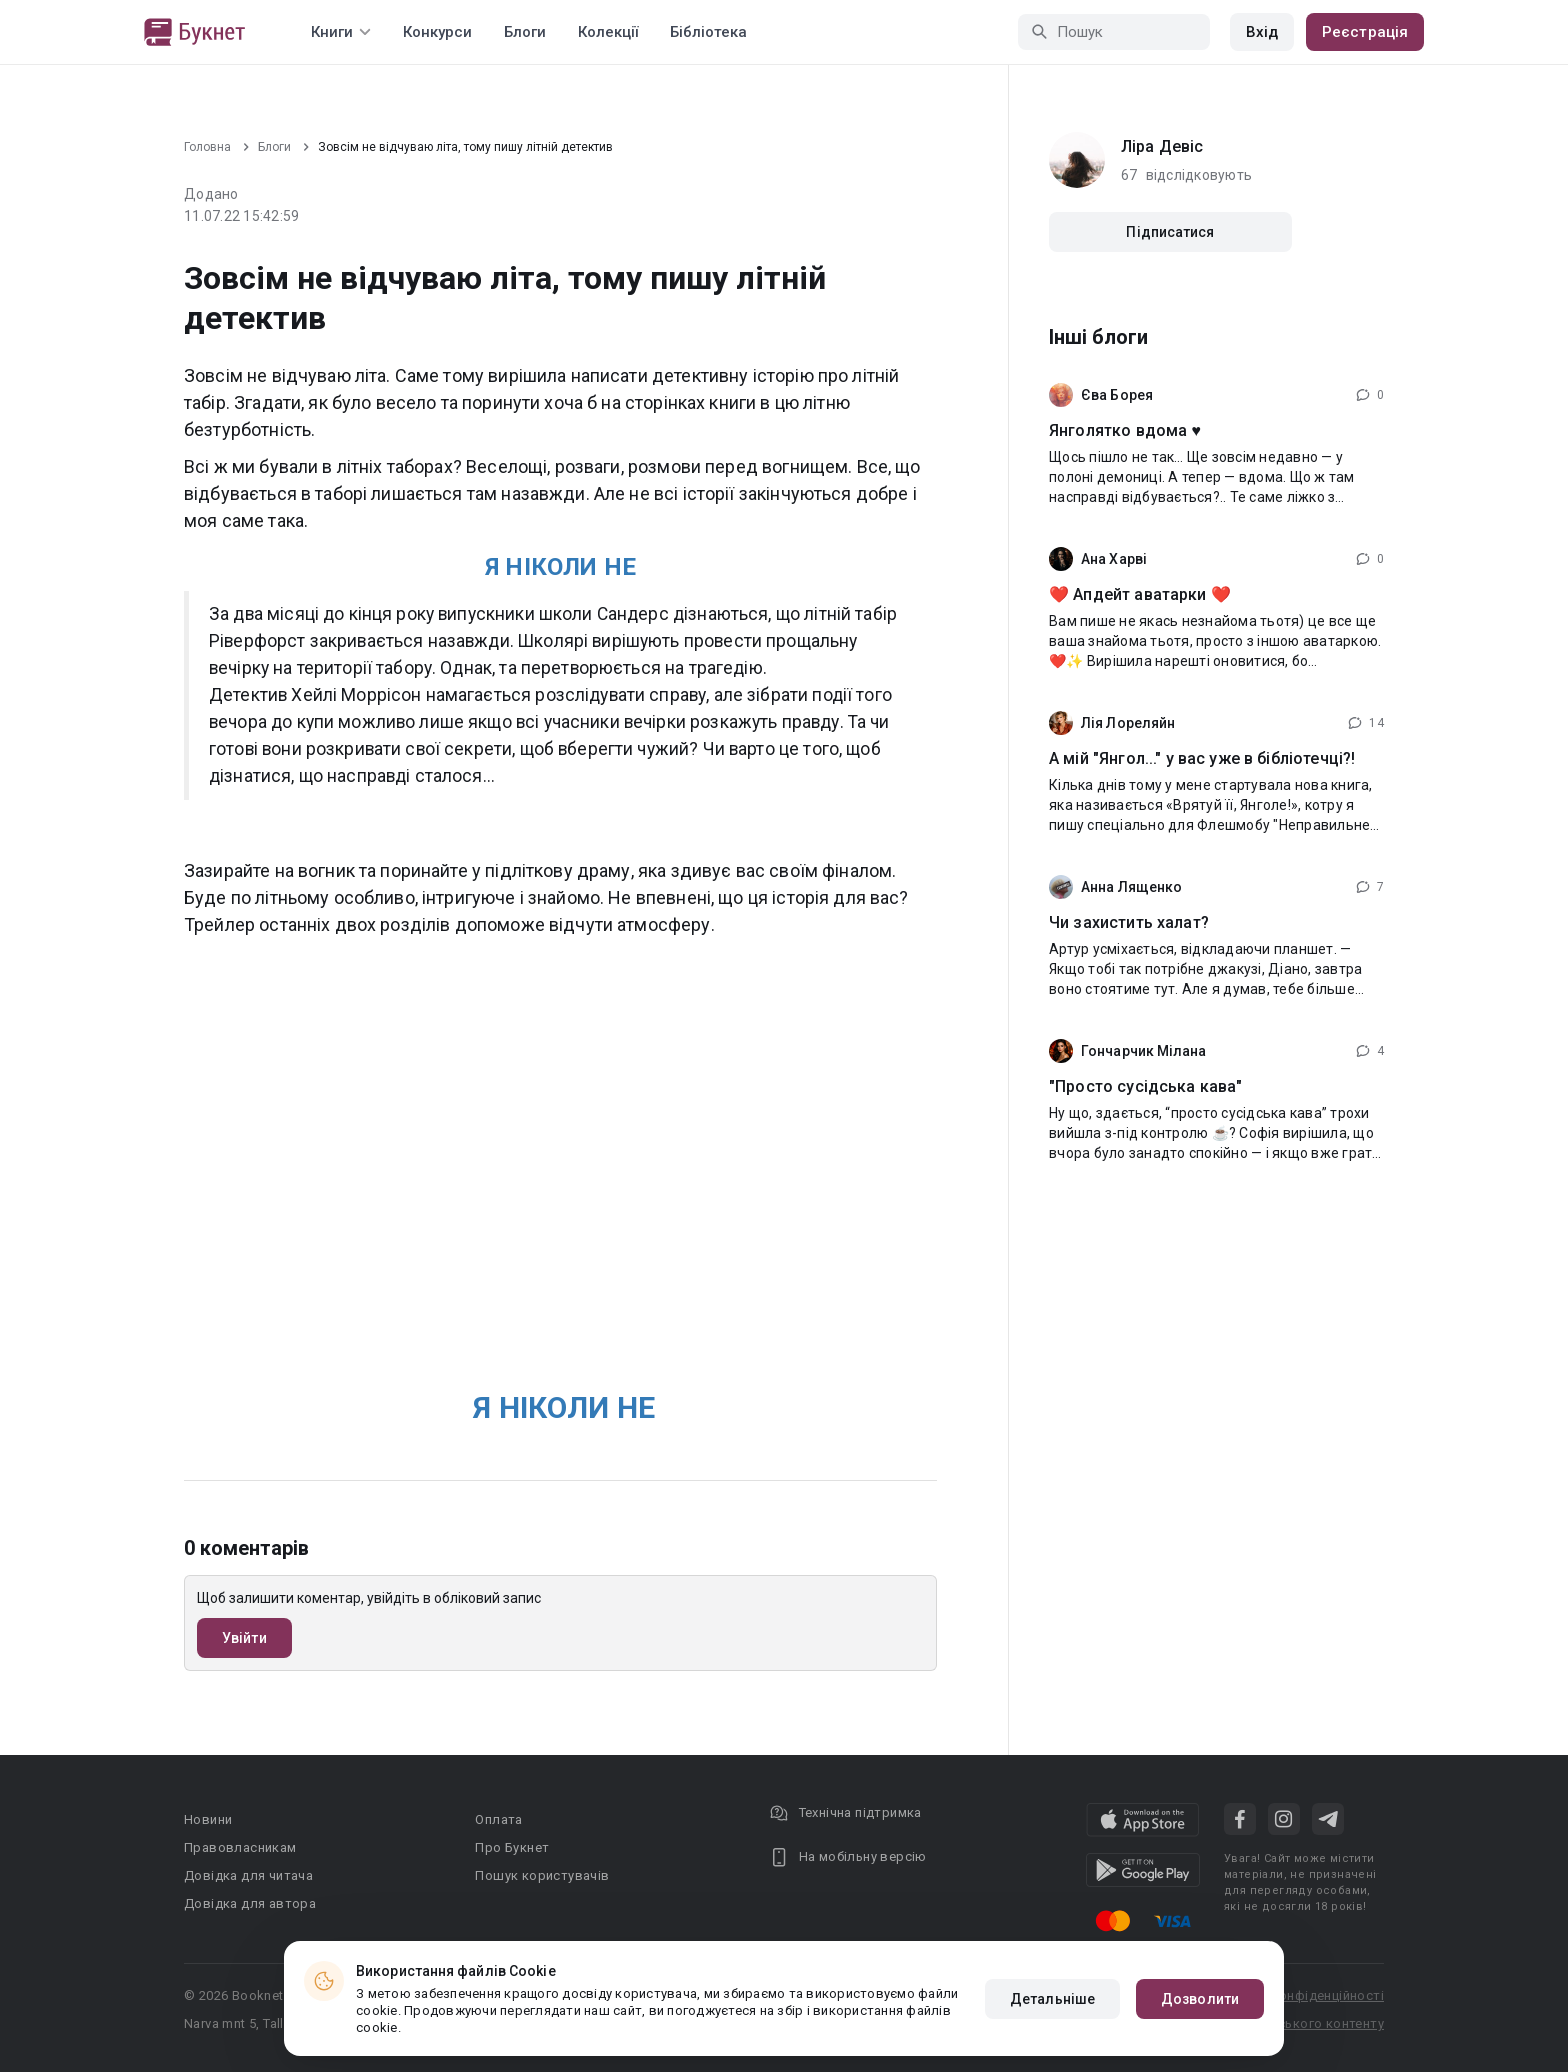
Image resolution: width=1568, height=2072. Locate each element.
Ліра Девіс (1162, 146)
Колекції (608, 32)
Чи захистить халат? (1129, 922)
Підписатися (1170, 232)
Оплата (498, 1819)
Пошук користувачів (542, 1875)
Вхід (1262, 32)
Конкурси (437, 32)
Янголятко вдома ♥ (1125, 430)
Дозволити (1200, 1999)
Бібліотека (708, 32)
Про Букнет (512, 1847)
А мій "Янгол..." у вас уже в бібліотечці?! (1202, 758)
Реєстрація (1365, 32)
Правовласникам (240, 1847)
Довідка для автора (250, 1903)
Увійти (244, 1638)
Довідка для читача (248, 1875)
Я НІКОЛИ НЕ (560, 567)
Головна (207, 147)
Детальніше (1052, 1999)
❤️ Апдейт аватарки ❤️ (1140, 594)
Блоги (525, 32)
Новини (208, 1819)
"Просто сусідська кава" (1145, 1086)
